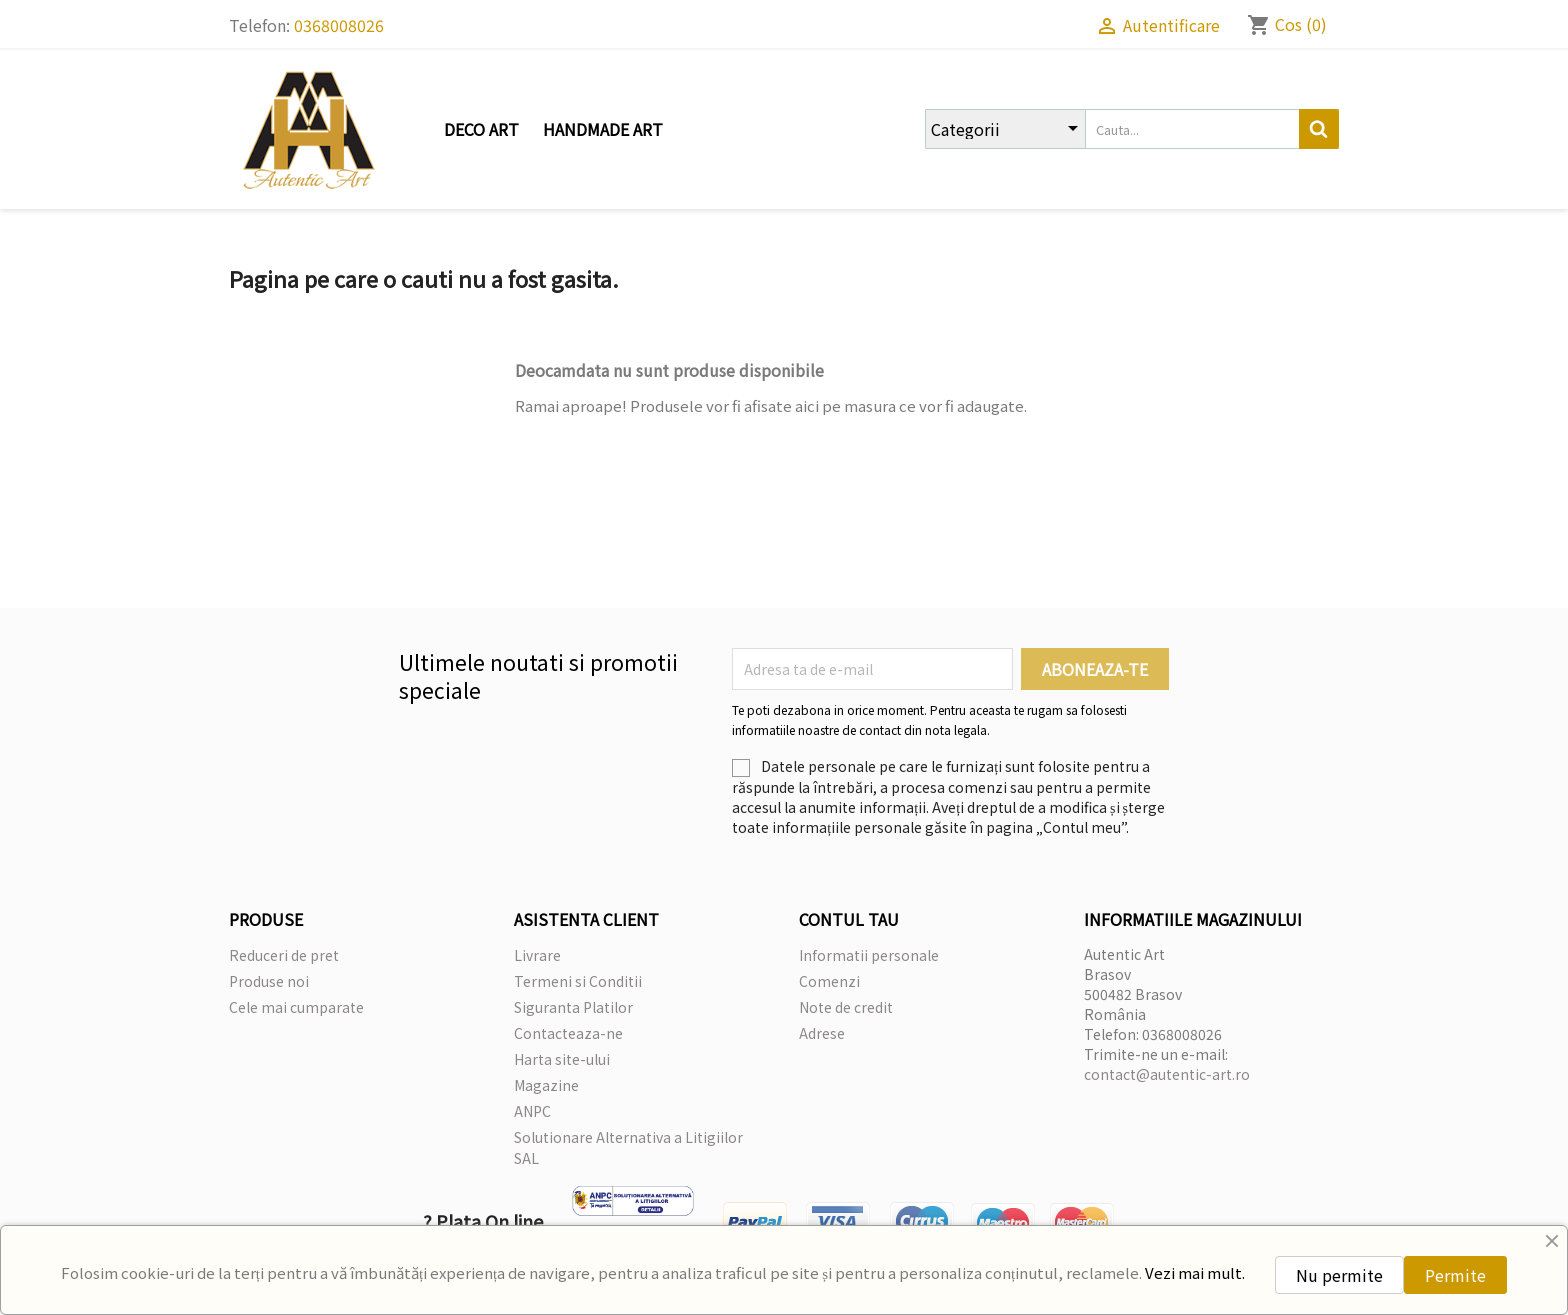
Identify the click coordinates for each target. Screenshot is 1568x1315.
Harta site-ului (562, 1059)
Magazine (546, 1085)
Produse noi (269, 981)
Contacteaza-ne (568, 1033)
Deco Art (481, 129)
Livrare (537, 955)
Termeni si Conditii (578, 981)
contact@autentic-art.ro (1167, 1074)
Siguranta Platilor (573, 1007)
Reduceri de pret (284, 955)
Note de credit (846, 1007)
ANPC (532, 1111)
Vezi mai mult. (1195, 1272)
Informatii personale (869, 955)
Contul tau (849, 919)
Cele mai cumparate (296, 1007)
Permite (1455, 1275)
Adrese (822, 1033)
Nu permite (1339, 1275)
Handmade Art (603, 129)
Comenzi (829, 981)
